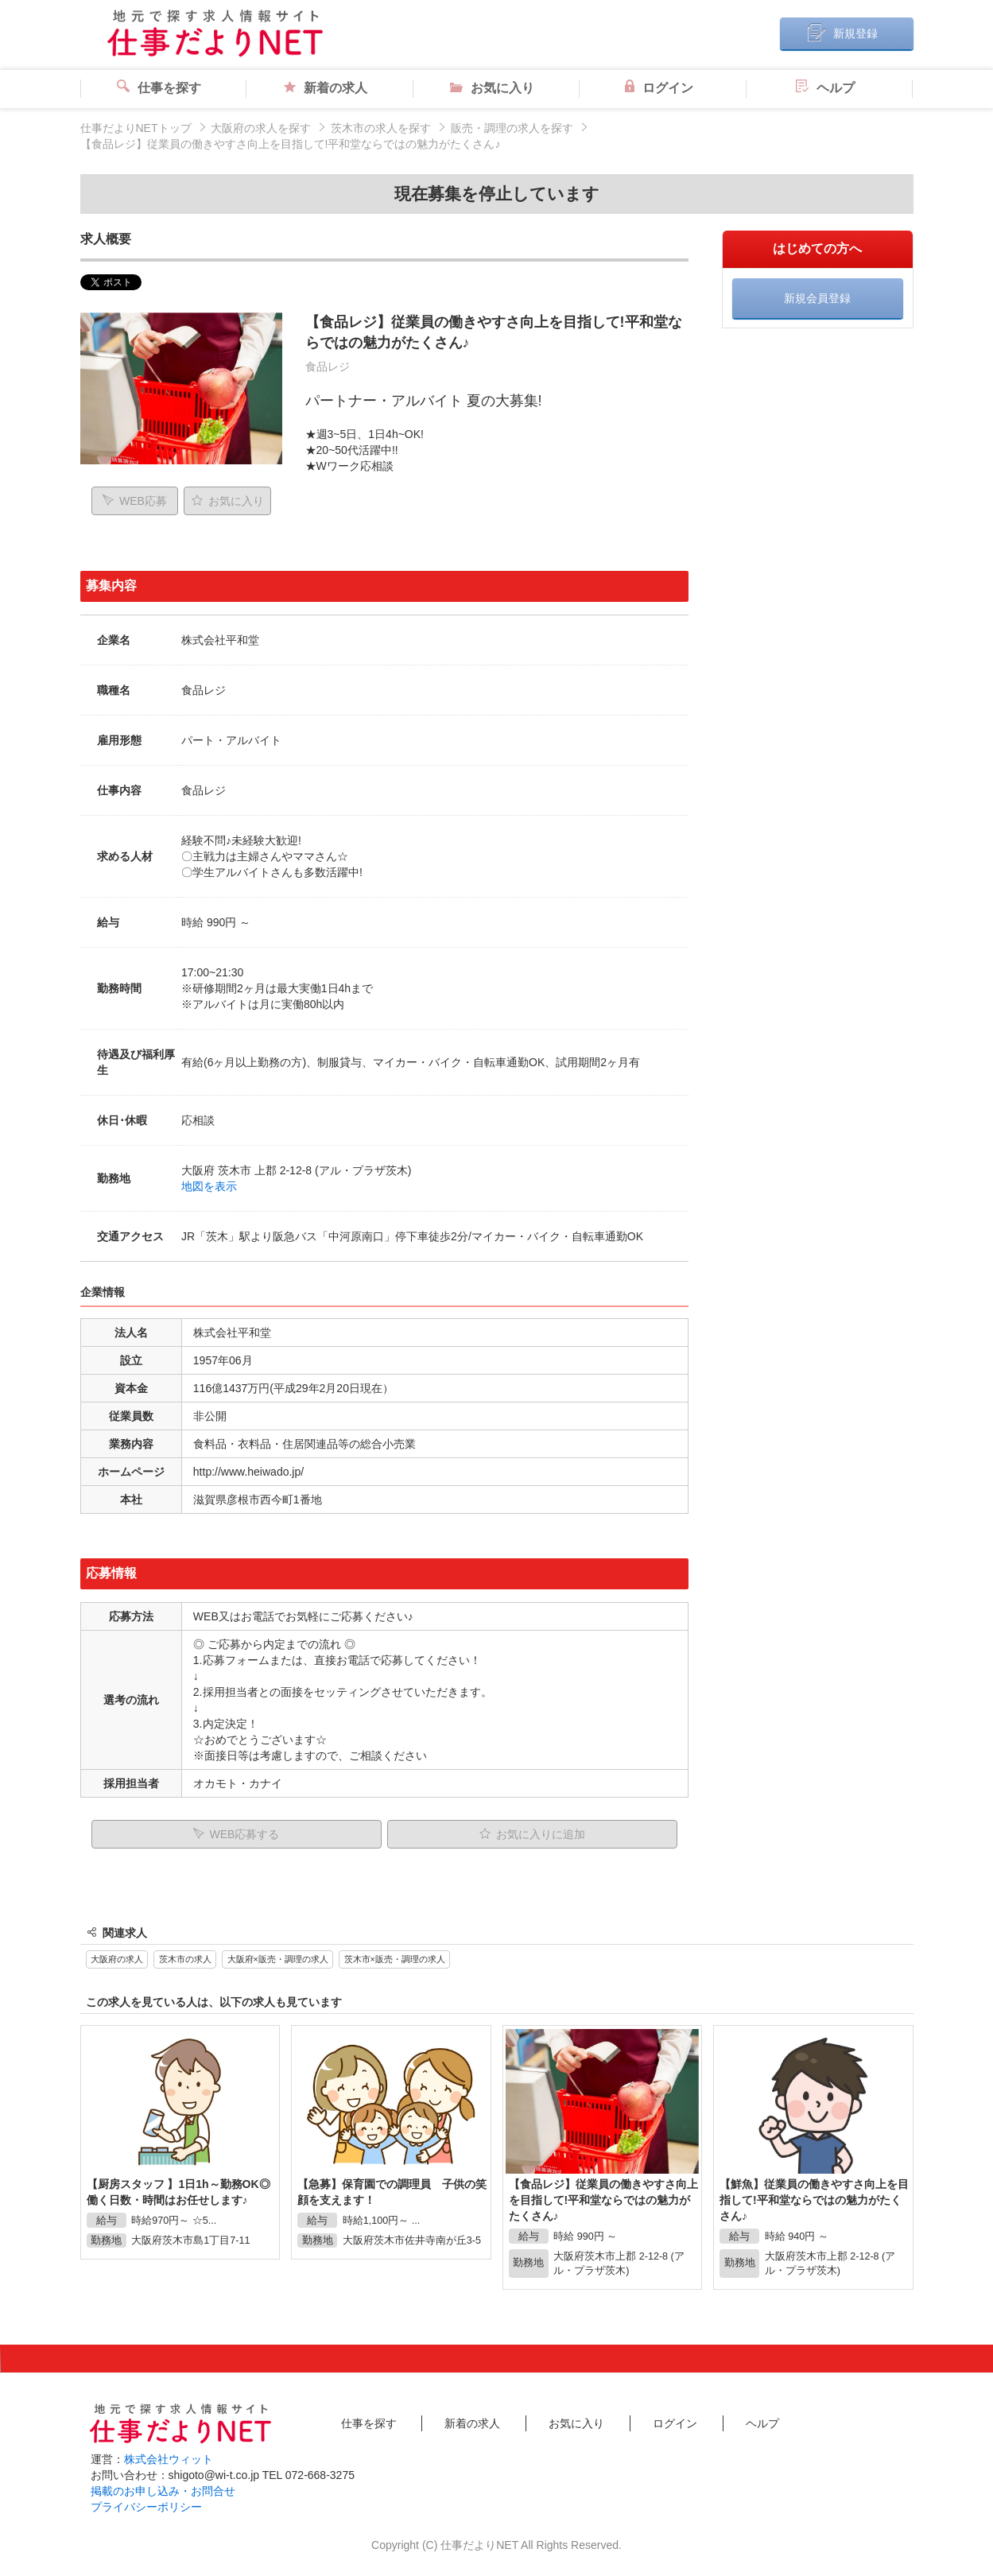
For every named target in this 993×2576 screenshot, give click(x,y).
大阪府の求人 (117, 1959)
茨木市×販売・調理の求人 (394, 1959)
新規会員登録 (817, 298)
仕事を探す (159, 88)
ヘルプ (825, 88)
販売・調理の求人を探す (512, 128)
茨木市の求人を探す (381, 128)
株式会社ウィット (168, 2459)
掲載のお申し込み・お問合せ (163, 2491)
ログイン (659, 88)
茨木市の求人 (185, 1959)
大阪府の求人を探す (261, 128)
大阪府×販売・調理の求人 (277, 1959)
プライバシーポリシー (146, 2506)
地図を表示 (209, 1186)
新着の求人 (325, 88)
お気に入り (492, 88)
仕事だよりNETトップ (136, 128)
